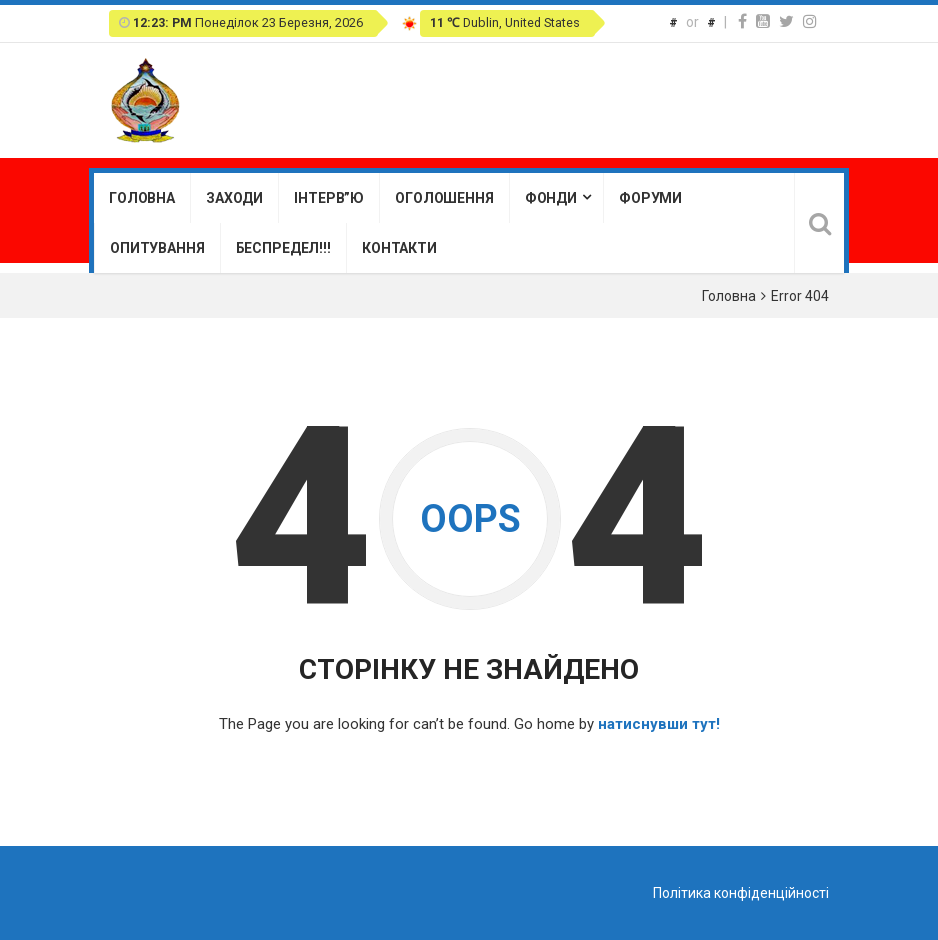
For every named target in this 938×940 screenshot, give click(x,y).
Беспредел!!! (283, 248)
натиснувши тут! (659, 724)
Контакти (399, 248)
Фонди (551, 198)
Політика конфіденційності (741, 893)
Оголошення (444, 198)
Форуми (650, 198)
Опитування (157, 248)
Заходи (234, 198)
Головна (142, 198)
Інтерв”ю (329, 198)
